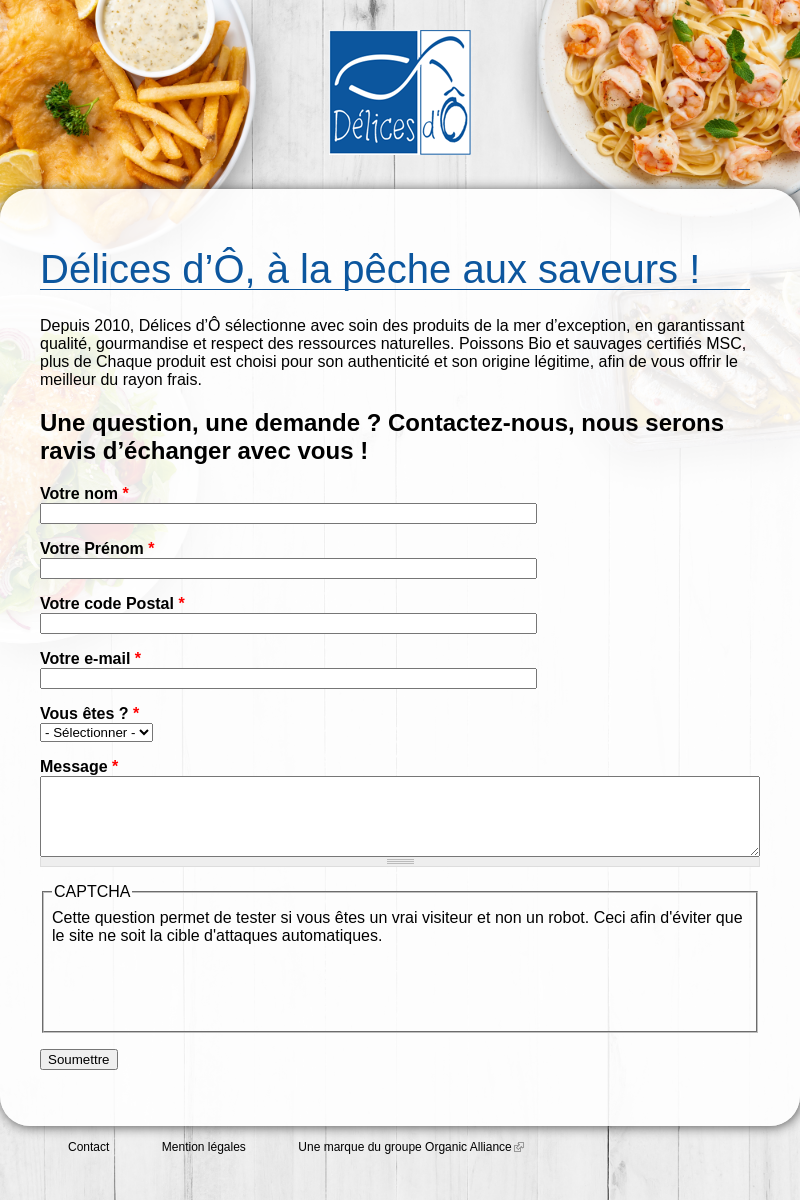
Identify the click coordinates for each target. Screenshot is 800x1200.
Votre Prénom (97, 548)
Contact (88, 1162)
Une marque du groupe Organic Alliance (410, 1162)
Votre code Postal (112, 603)
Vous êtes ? (89, 713)
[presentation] (204, 999)
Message (79, 766)
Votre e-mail (90, 658)
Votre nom (84, 493)
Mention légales (204, 1162)
